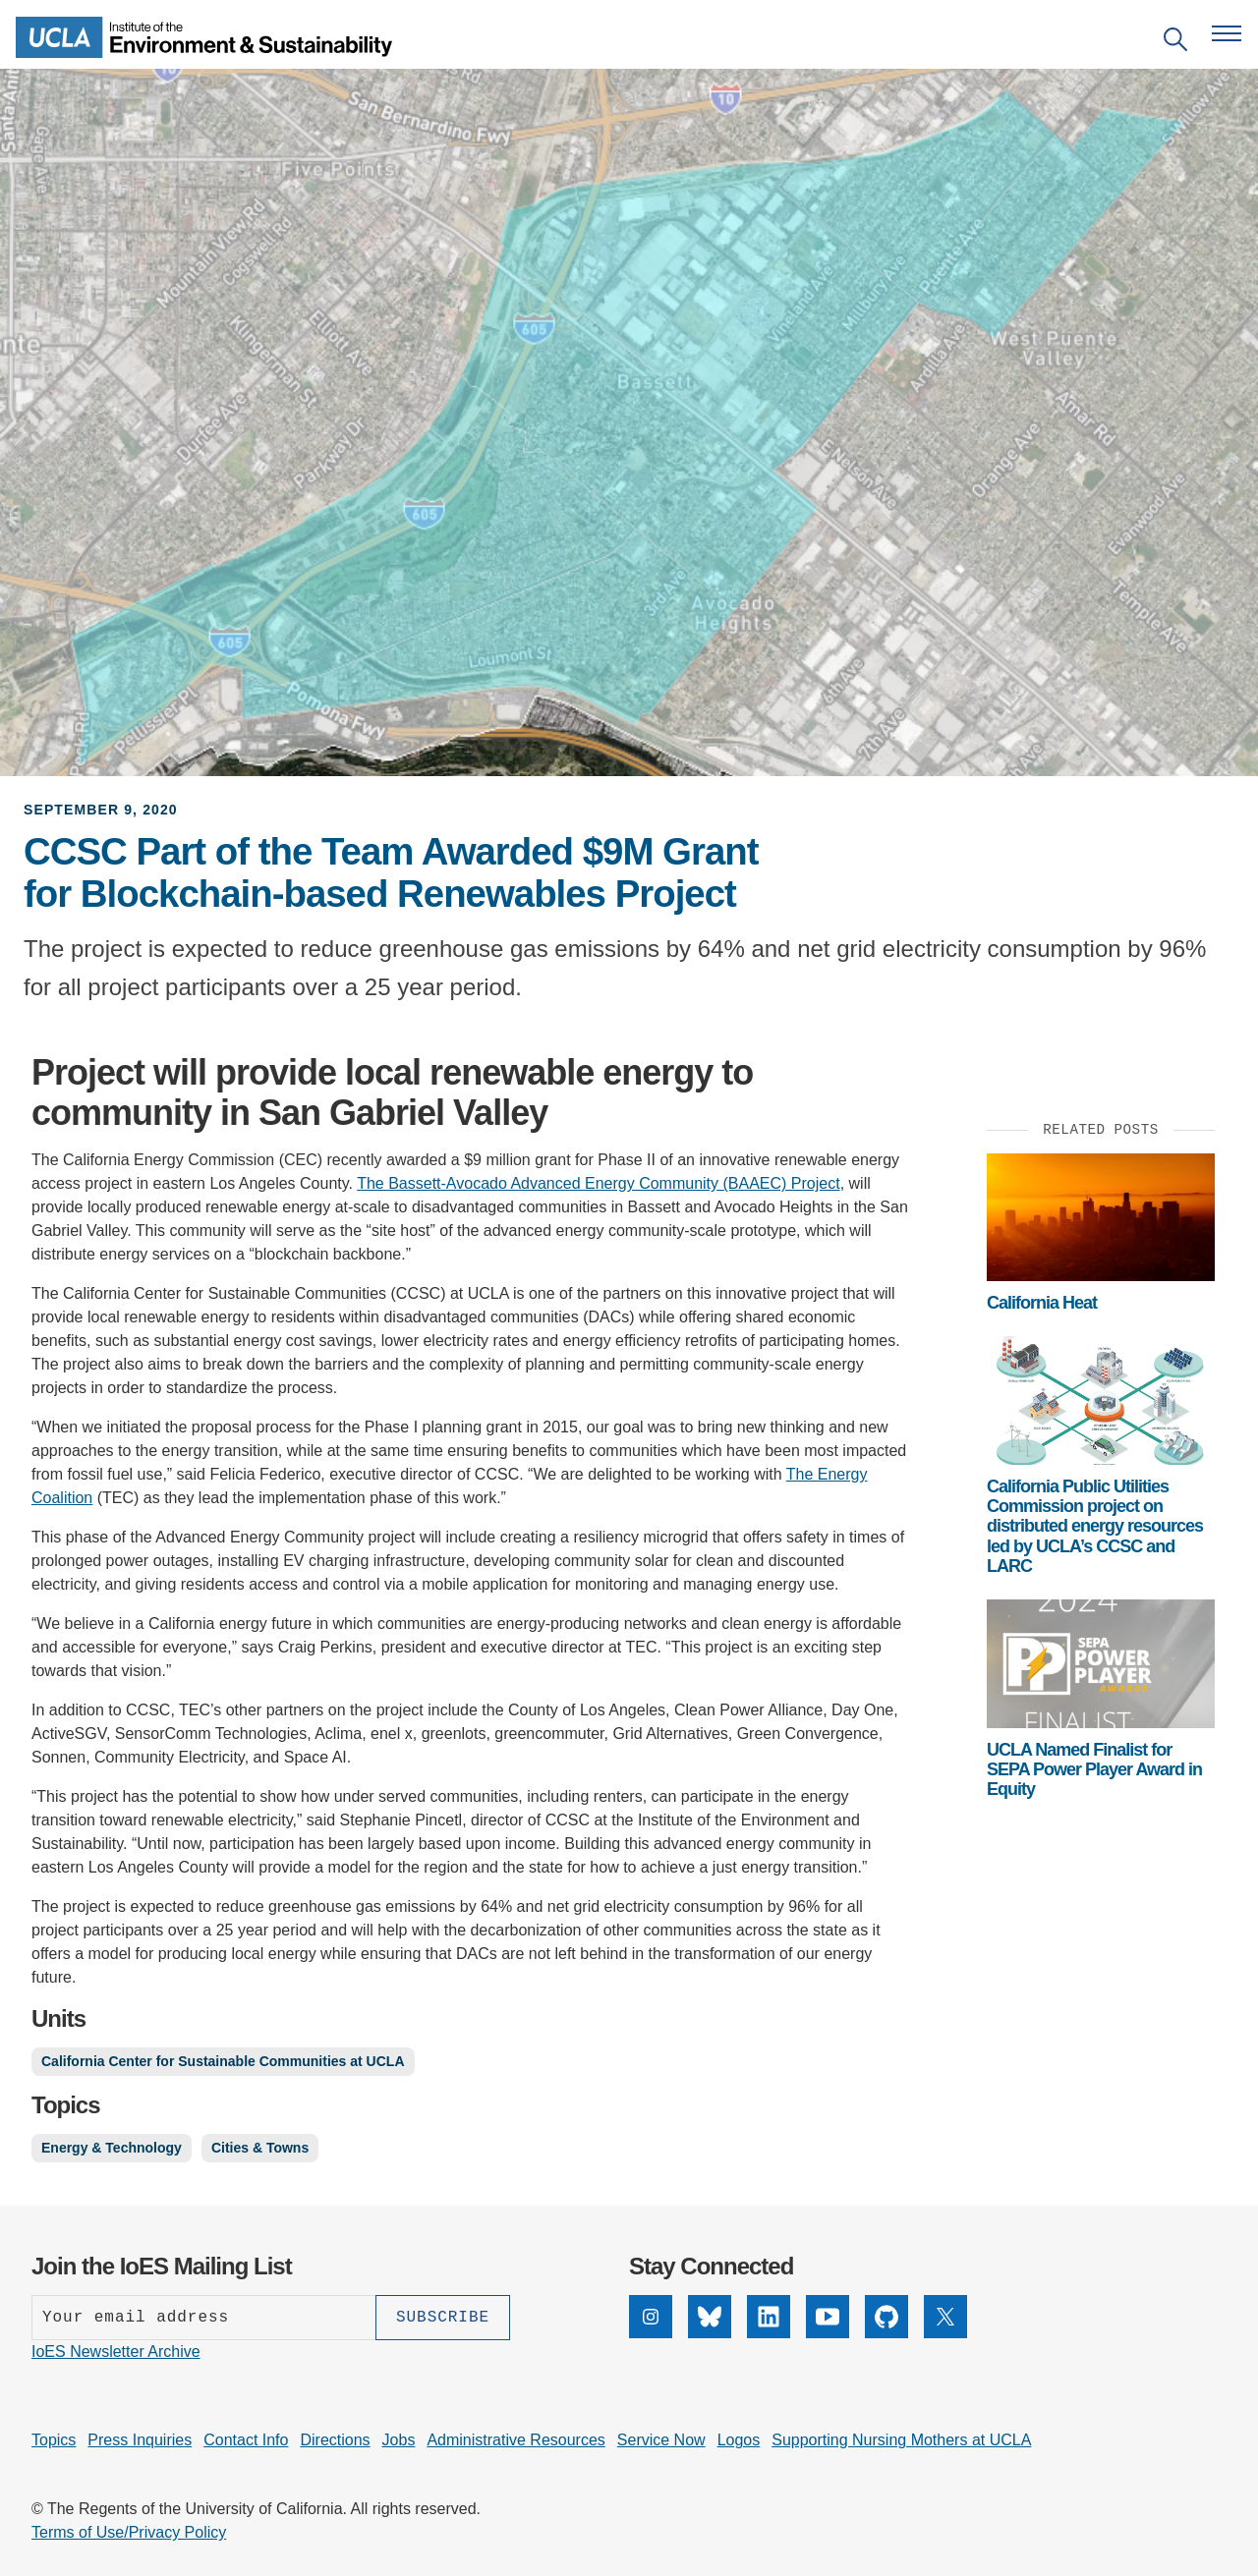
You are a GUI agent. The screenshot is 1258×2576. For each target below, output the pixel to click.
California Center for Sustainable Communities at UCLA (223, 2061)
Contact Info (245, 2440)
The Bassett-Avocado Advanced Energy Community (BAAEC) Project (598, 1183)
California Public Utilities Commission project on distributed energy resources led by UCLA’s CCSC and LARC (1095, 1526)
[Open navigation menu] (1226, 33)
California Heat (1042, 1303)
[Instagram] (650, 2316)
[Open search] (1175, 43)
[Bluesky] (709, 2316)
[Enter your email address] (203, 2317)
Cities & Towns (260, 2148)
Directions (335, 2440)
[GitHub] (886, 2316)
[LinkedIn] (768, 2316)
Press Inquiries (139, 2440)
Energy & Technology (111, 2148)
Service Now (661, 2440)
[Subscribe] (442, 2317)
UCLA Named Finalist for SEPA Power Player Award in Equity (1094, 1770)
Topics (53, 2440)
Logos (739, 2440)
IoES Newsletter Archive (115, 2351)
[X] (945, 2316)
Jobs (399, 2440)
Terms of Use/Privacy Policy (128, 2532)
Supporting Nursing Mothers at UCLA (901, 2440)
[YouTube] (827, 2316)
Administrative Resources (515, 2440)
